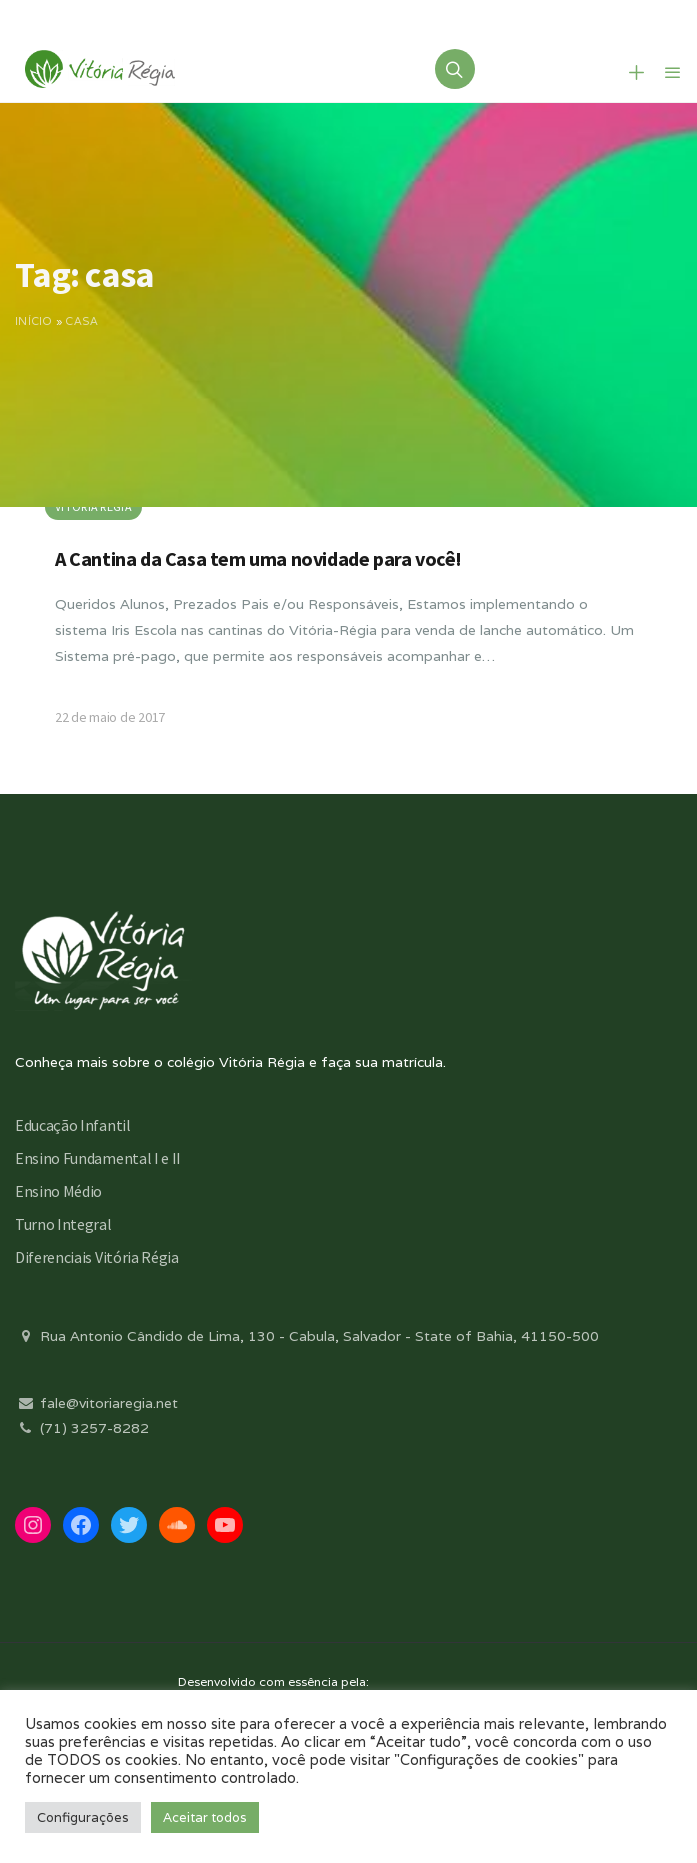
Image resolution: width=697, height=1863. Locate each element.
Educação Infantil (73, 1125)
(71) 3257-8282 (82, 1428)
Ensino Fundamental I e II (98, 1158)
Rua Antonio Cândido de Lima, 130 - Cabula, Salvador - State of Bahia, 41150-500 (307, 1336)
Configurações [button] (83, 1817)
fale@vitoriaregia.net (96, 1403)
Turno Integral (63, 1224)
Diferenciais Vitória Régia (97, 1257)
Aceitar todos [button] (205, 1817)
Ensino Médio (58, 1191)
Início (34, 321)
